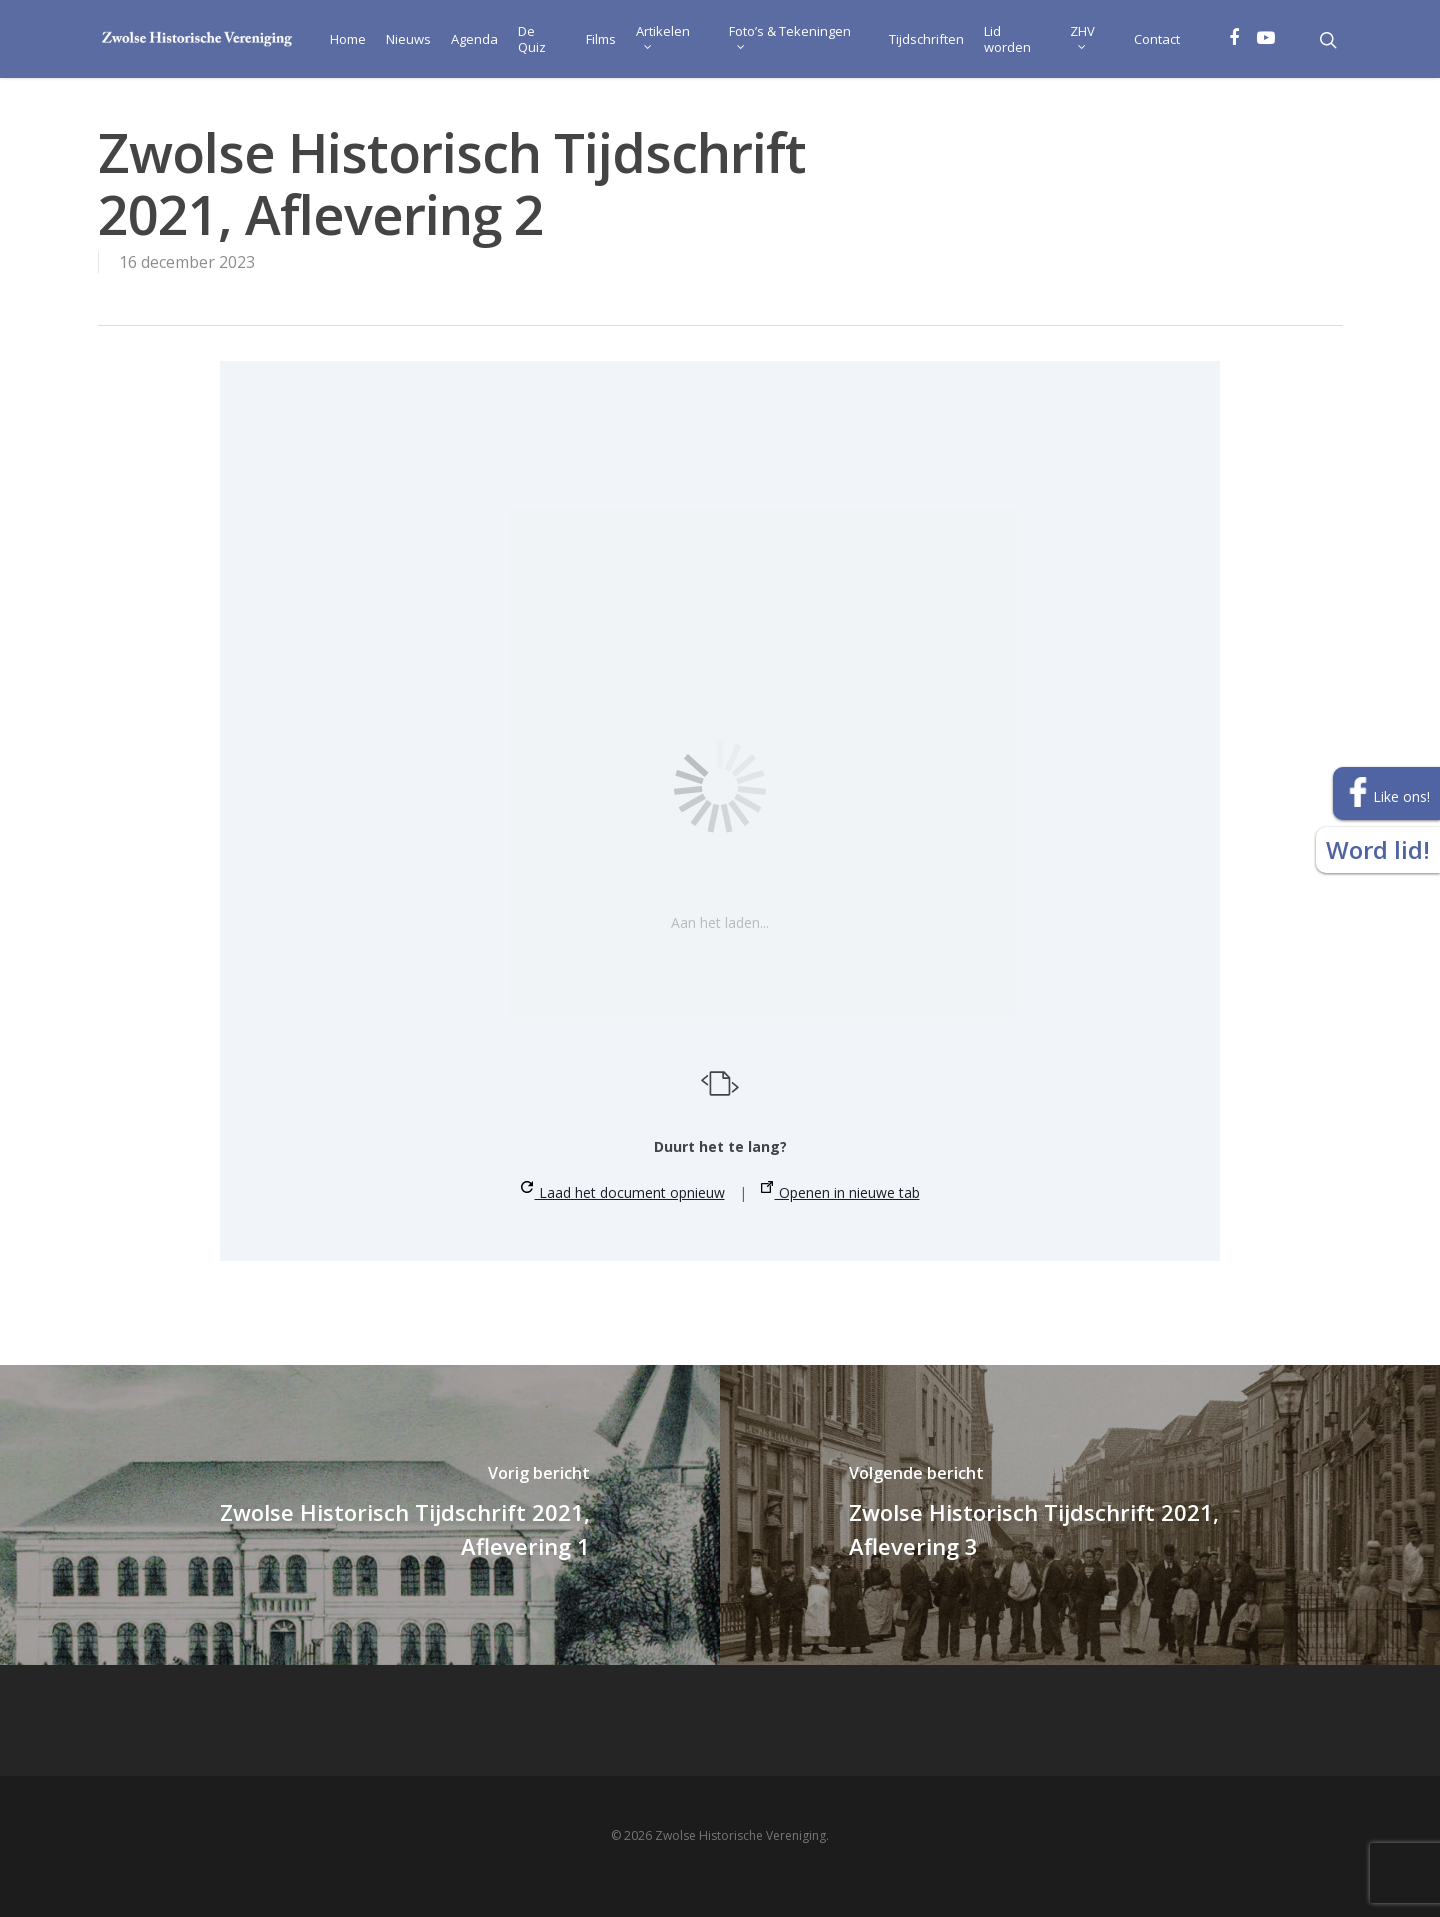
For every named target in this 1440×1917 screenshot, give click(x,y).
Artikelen (663, 36)
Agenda (474, 39)
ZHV (1082, 36)
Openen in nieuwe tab (840, 1191)
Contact (1157, 39)
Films (601, 39)
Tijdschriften (926, 39)
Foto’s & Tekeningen (790, 36)
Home (348, 39)
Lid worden (1007, 39)
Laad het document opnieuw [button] (623, 1191)
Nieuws (408, 39)
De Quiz (532, 39)
